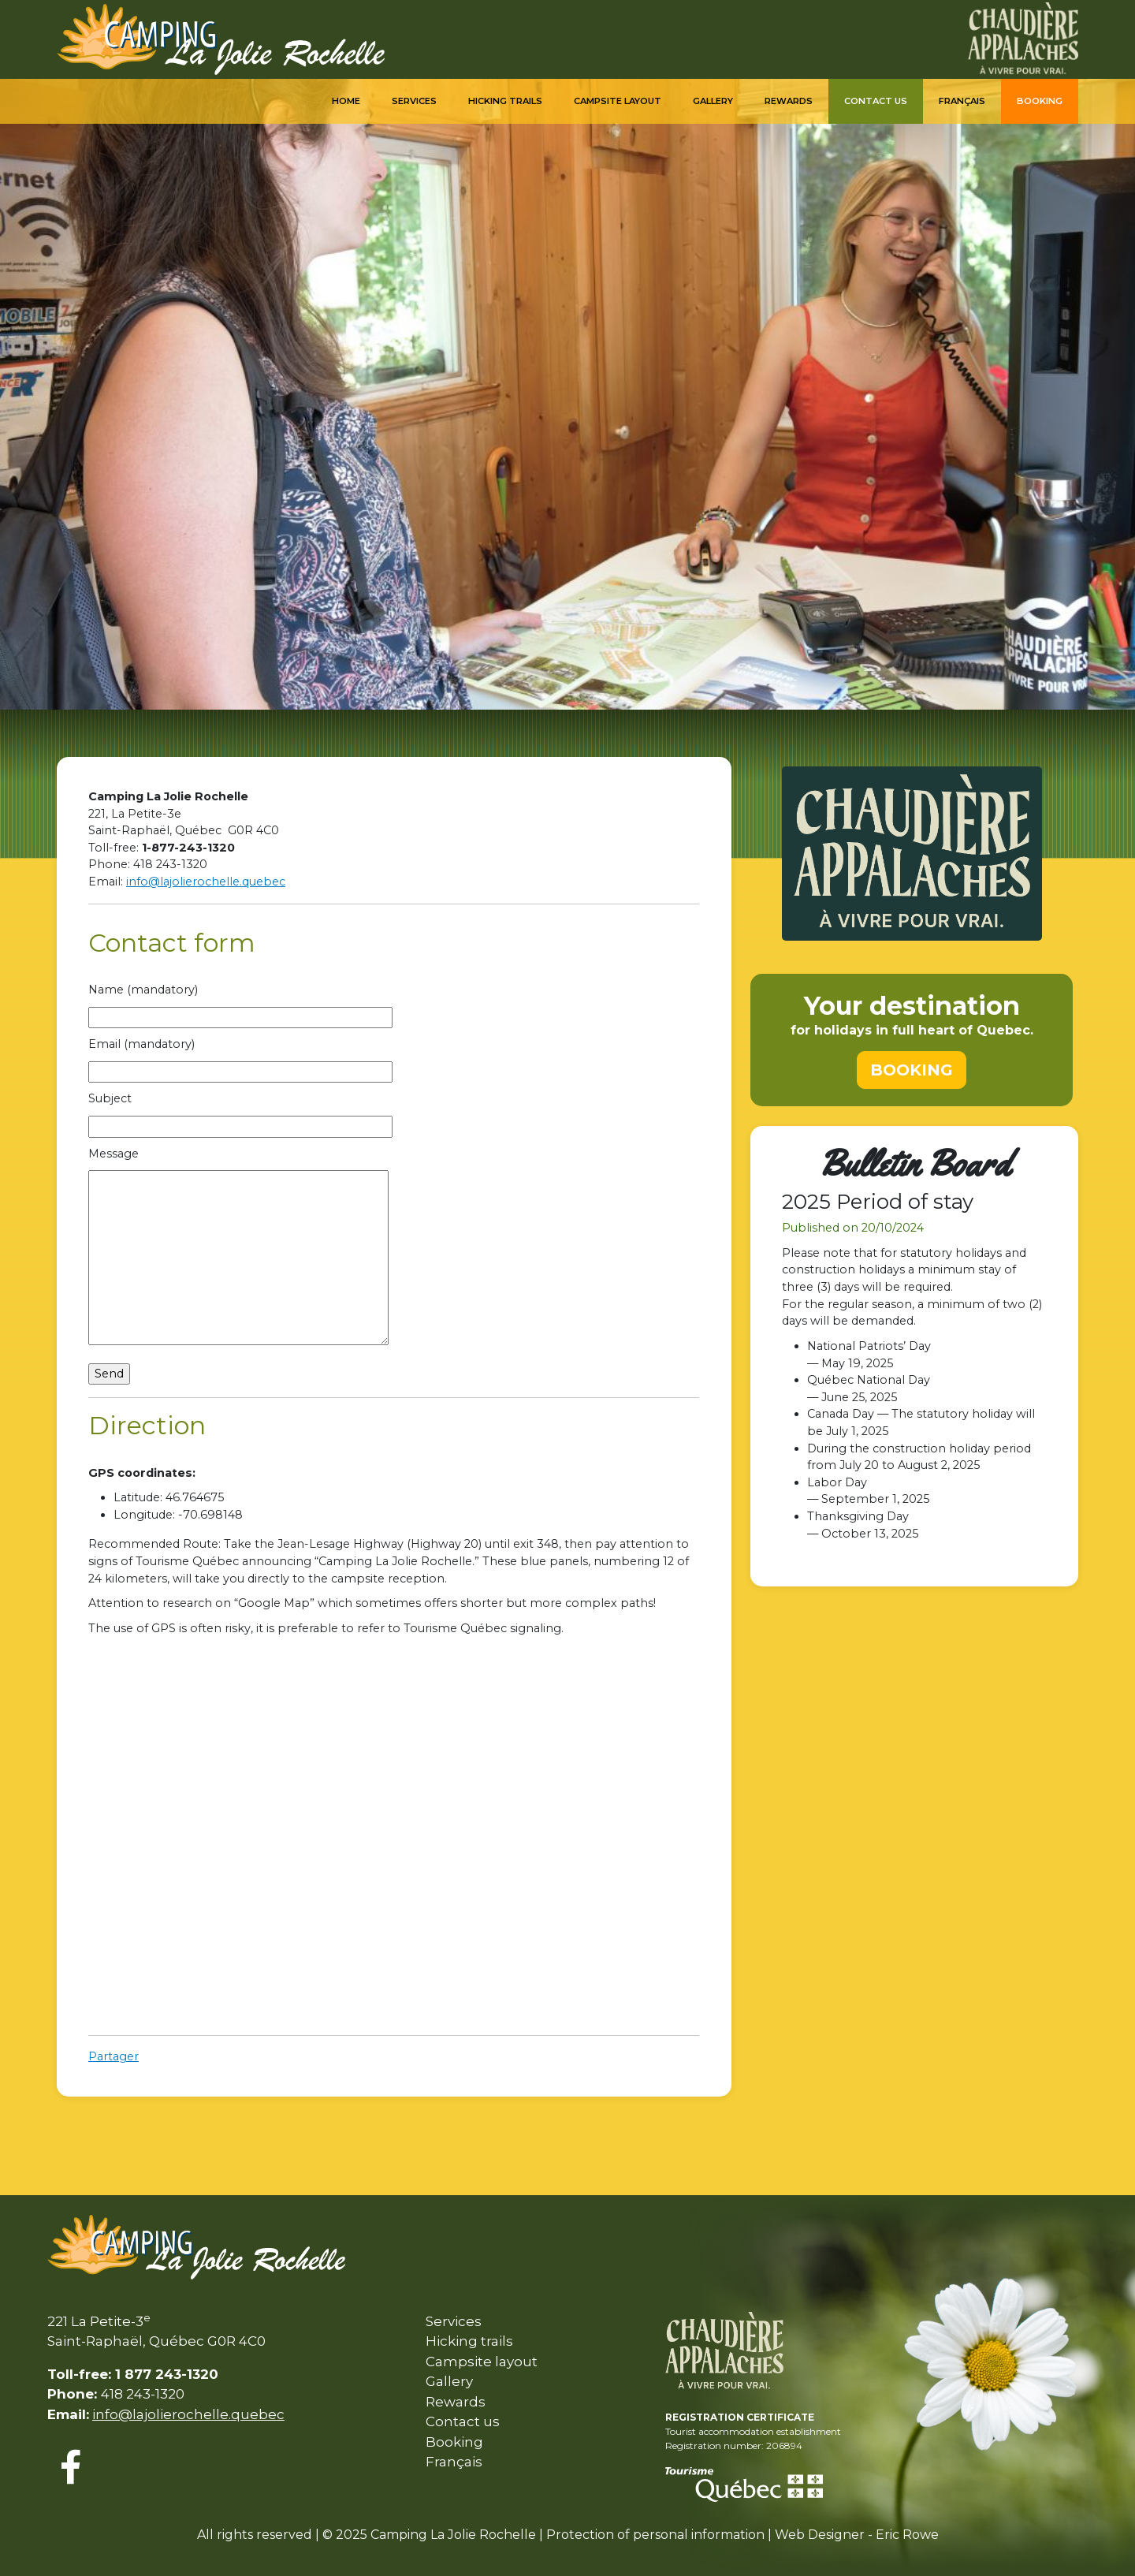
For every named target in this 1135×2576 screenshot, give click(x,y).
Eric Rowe (907, 2534)
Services (414, 100)
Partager (113, 2056)
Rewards (789, 100)
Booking (1039, 100)
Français (962, 100)
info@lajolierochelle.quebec (205, 881)
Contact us (875, 100)
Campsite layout (482, 2361)
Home (346, 100)
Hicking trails (505, 100)
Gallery (713, 100)
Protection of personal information (655, 2534)
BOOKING (911, 1070)
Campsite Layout (617, 100)
